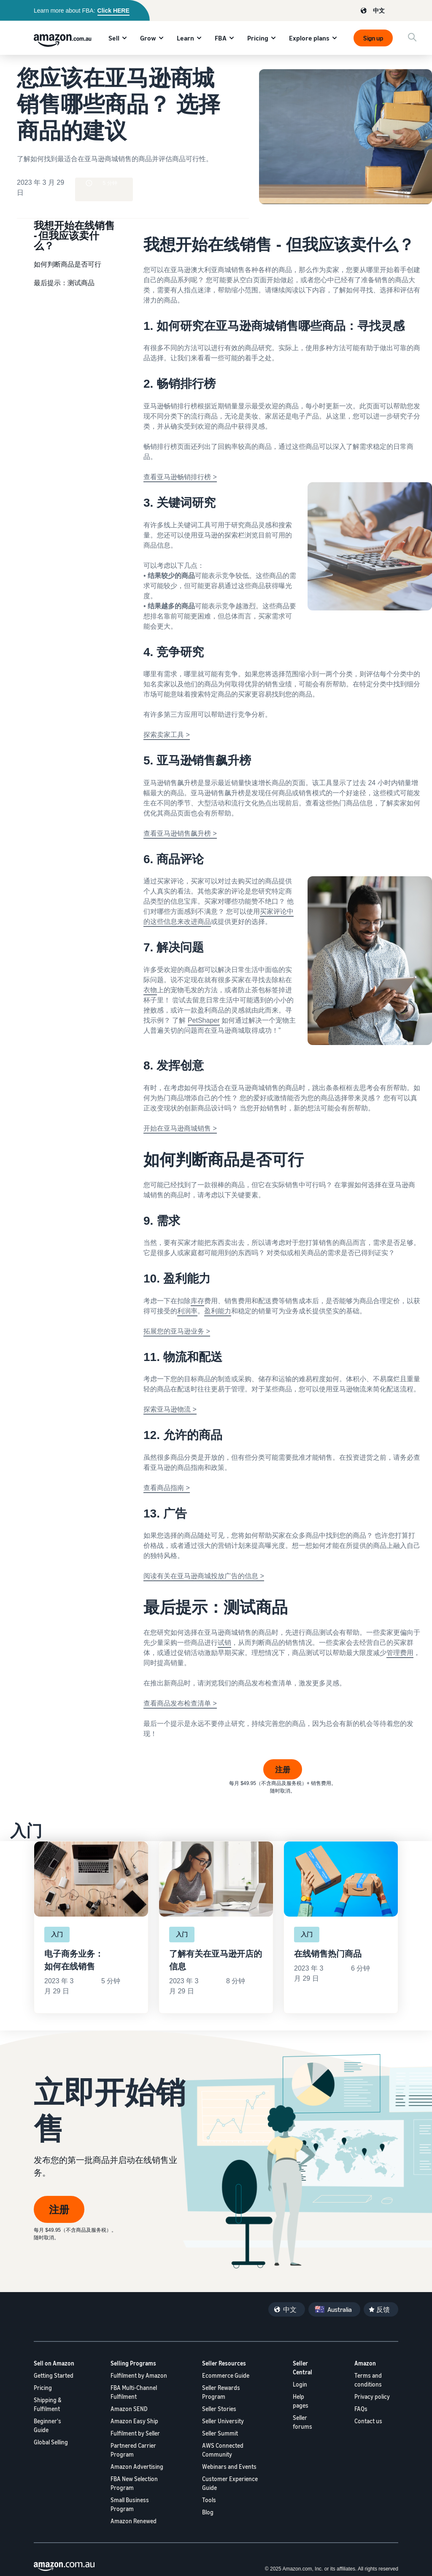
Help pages (300, 2401)
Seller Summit (220, 2433)
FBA (221, 38)
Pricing (257, 38)
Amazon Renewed (134, 2521)
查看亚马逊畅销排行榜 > (180, 477)
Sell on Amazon (54, 2363)
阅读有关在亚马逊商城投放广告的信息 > (203, 1576)
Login (300, 2384)
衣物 (150, 990)
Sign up (373, 38)
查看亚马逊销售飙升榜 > (180, 833)
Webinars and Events (229, 2466)
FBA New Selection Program (134, 2483)
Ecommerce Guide (225, 2375)
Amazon (365, 2363)
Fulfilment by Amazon (139, 2375)
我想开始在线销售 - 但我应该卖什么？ (74, 235)
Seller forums (302, 2422)
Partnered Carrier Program (133, 2450)
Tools (209, 2499)
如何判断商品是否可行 (67, 264)
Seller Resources (224, 2363)
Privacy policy (372, 2396)
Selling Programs (133, 2363)
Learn (185, 38)
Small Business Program (130, 2504)
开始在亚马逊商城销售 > (180, 1128)
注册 (282, 1769)
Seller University (223, 2421)
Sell (113, 38)
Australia (339, 2309)
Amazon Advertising (137, 2466)
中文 (379, 10)
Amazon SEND (129, 2408)
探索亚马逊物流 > (170, 1409)
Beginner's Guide (47, 2425)
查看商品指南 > (166, 1487)
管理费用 (399, 1652)
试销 (224, 1642)
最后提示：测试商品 (64, 282)
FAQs (360, 2408)
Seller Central (302, 2368)
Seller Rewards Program (221, 2392)
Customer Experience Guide (230, 2483)
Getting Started (53, 2375)
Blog (207, 2512)
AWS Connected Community (222, 2450)
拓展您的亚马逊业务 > (176, 1331)
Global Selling (51, 2442)
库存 (197, 1300)
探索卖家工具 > (166, 734)
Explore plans (309, 38)
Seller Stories (219, 2408)
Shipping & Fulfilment (48, 2404)
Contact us (368, 2421)
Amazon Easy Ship (134, 2421)
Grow (148, 38)
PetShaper (204, 1020)
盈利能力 (217, 1311)
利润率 (187, 1311)
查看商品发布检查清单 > (180, 1703)
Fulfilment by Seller (135, 2433)
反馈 (383, 2309)
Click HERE (113, 10)
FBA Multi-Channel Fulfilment (134, 2392)
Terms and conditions (368, 2380)
